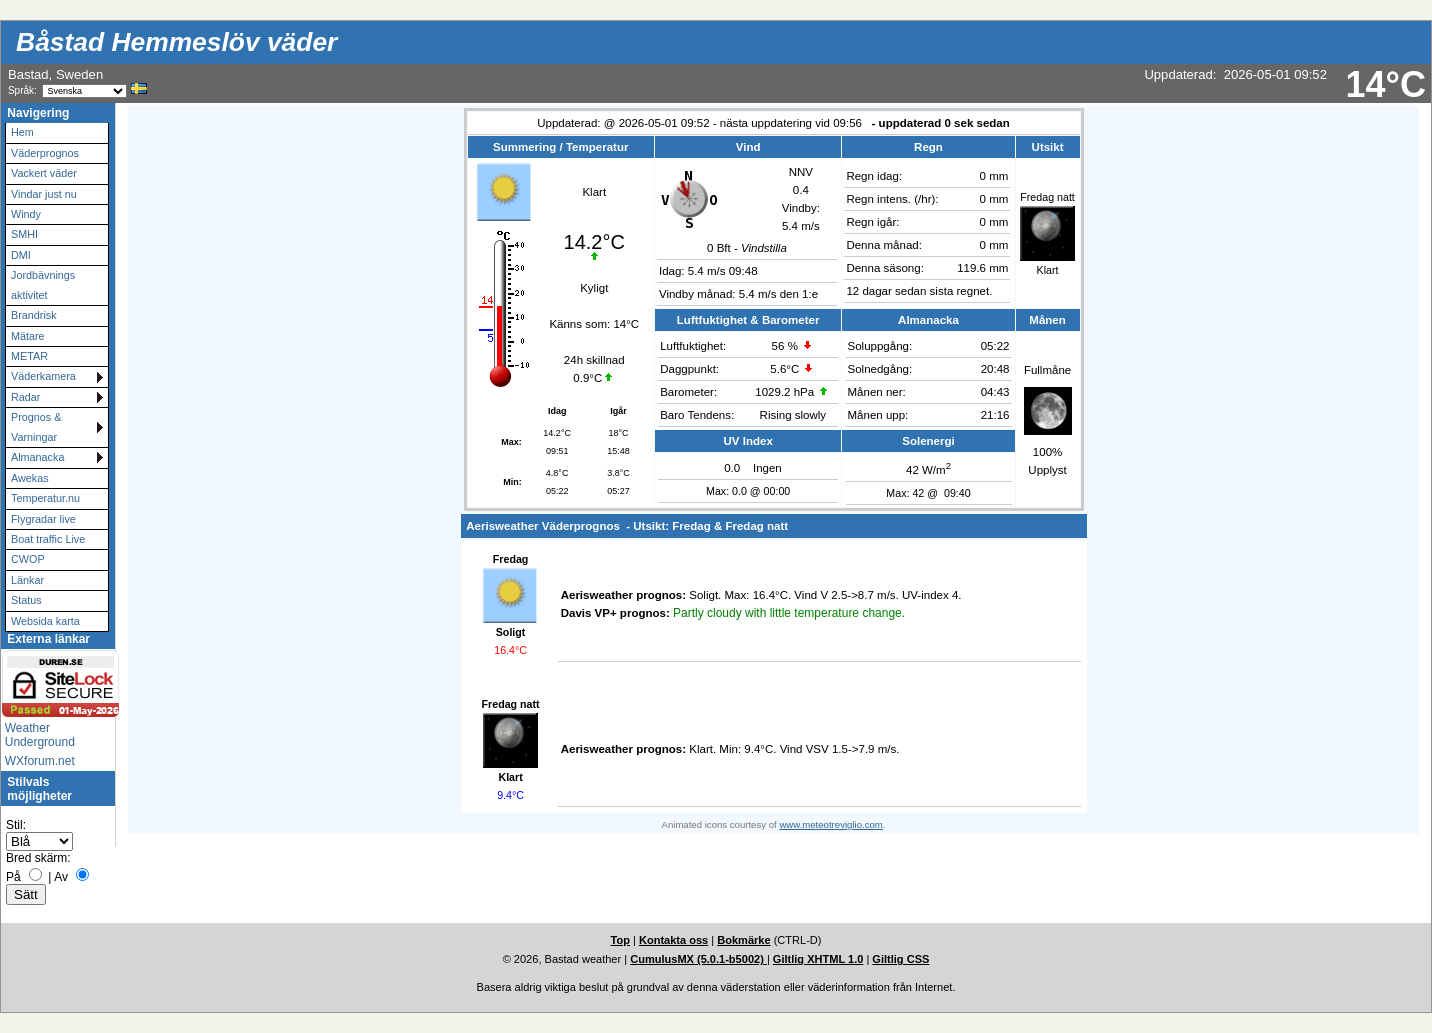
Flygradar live (43, 519)
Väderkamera (43, 376)
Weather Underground (40, 735)
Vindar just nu (44, 194)
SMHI (24, 234)
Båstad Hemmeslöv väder (176, 42)
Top (620, 940)
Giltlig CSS (900, 959)
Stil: (16, 825)
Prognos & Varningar (36, 426)
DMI (21, 255)
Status (26, 600)
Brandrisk (34, 315)
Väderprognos (45, 153)
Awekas (30, 478)
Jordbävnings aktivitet (43, 284)
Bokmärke (743, 940)
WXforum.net (40, 761)
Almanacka (37, 457)
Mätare (28, 336)
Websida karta (45, 621)
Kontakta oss (673, 940)
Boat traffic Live (48, 539)
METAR (29, 356)
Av (61, 877)
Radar (25, 397)
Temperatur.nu (45, 498)
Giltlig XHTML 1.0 (818, 959)
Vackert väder (44, 173)
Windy (26, 214)
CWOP (28, 559)
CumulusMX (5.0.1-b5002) (698, 959)
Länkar (27, 580)
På (13, 877)
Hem (22, 132)
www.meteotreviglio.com (830, 824)
